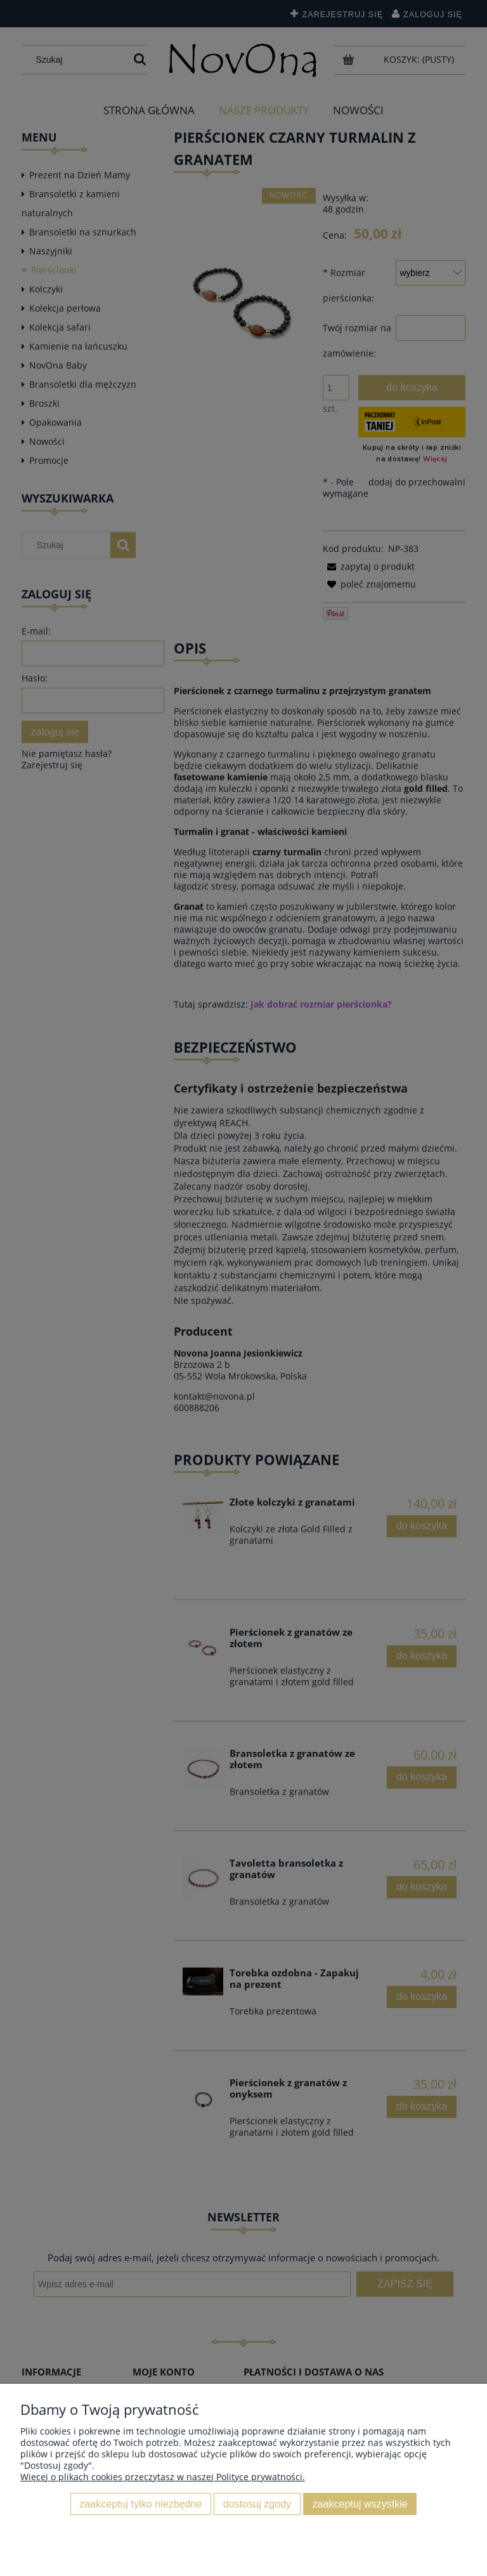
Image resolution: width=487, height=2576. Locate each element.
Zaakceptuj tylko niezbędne (140, 2503)
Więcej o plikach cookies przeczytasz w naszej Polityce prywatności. (162, 2477)
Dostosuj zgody (257, 2503)
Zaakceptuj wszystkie (360, 2503)
